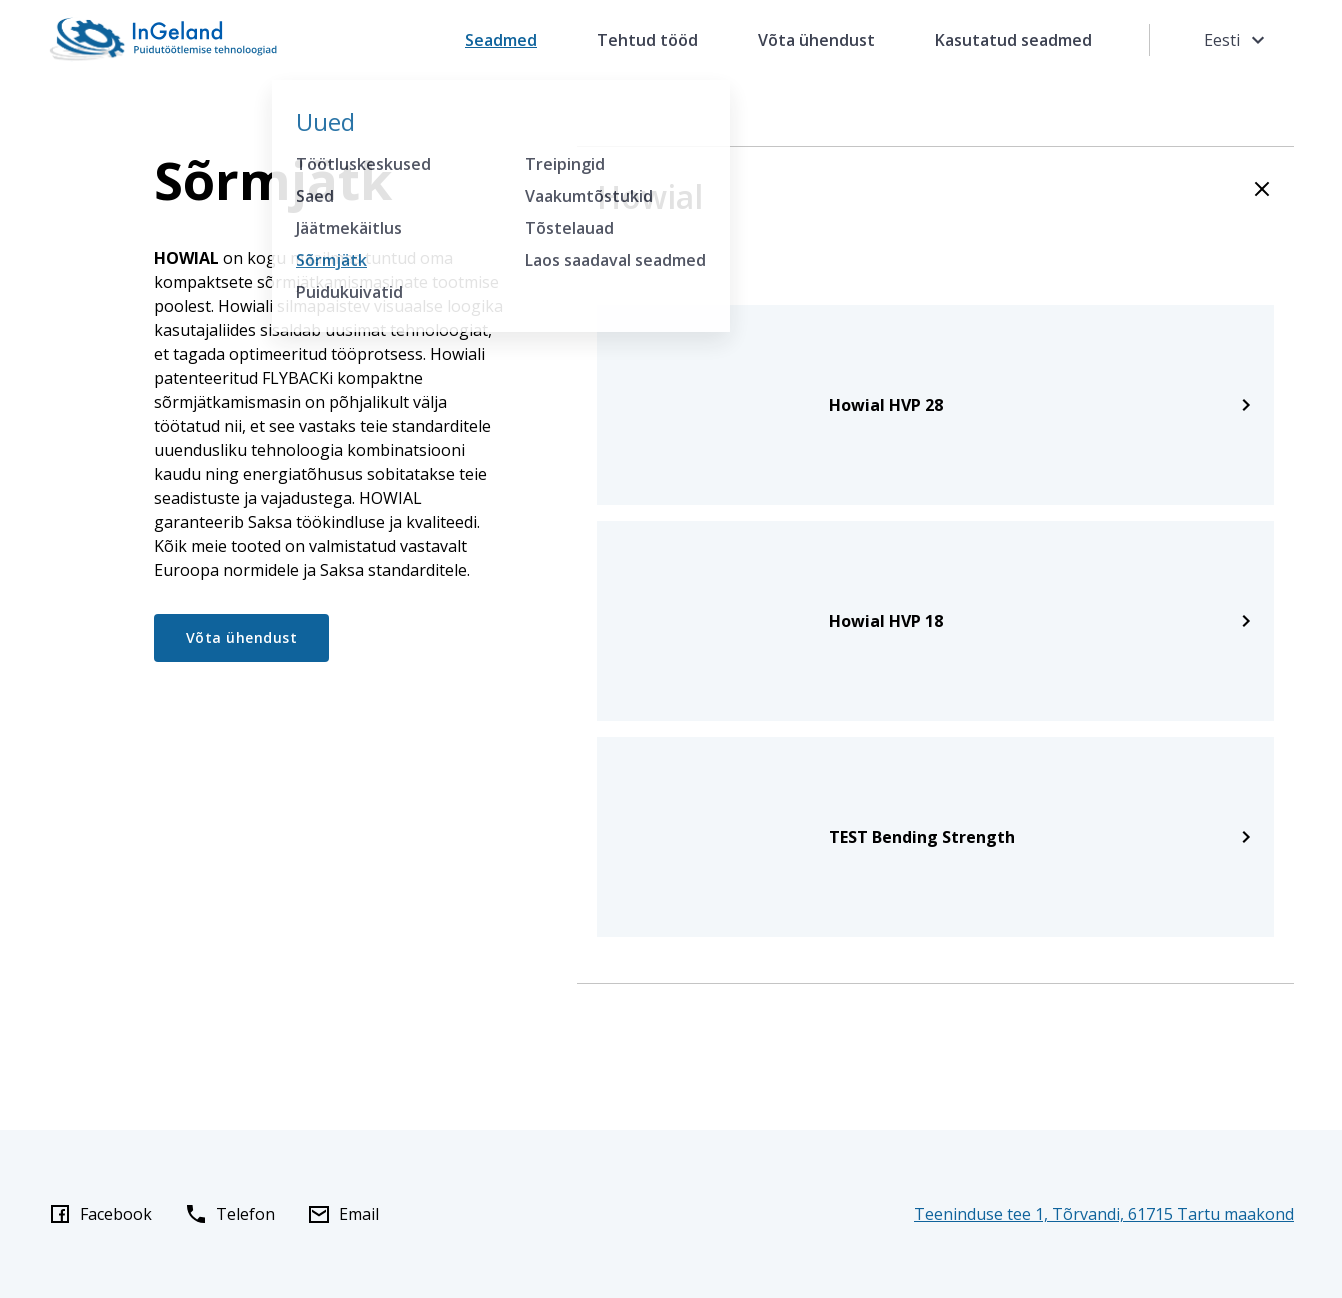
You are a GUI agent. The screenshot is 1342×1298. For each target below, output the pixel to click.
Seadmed (501, 40)
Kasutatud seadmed (1013, 40)
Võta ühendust (816, 40)
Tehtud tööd (647, 40)
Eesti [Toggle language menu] (1237, 40)
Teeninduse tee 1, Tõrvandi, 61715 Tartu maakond (1104, 1214)
